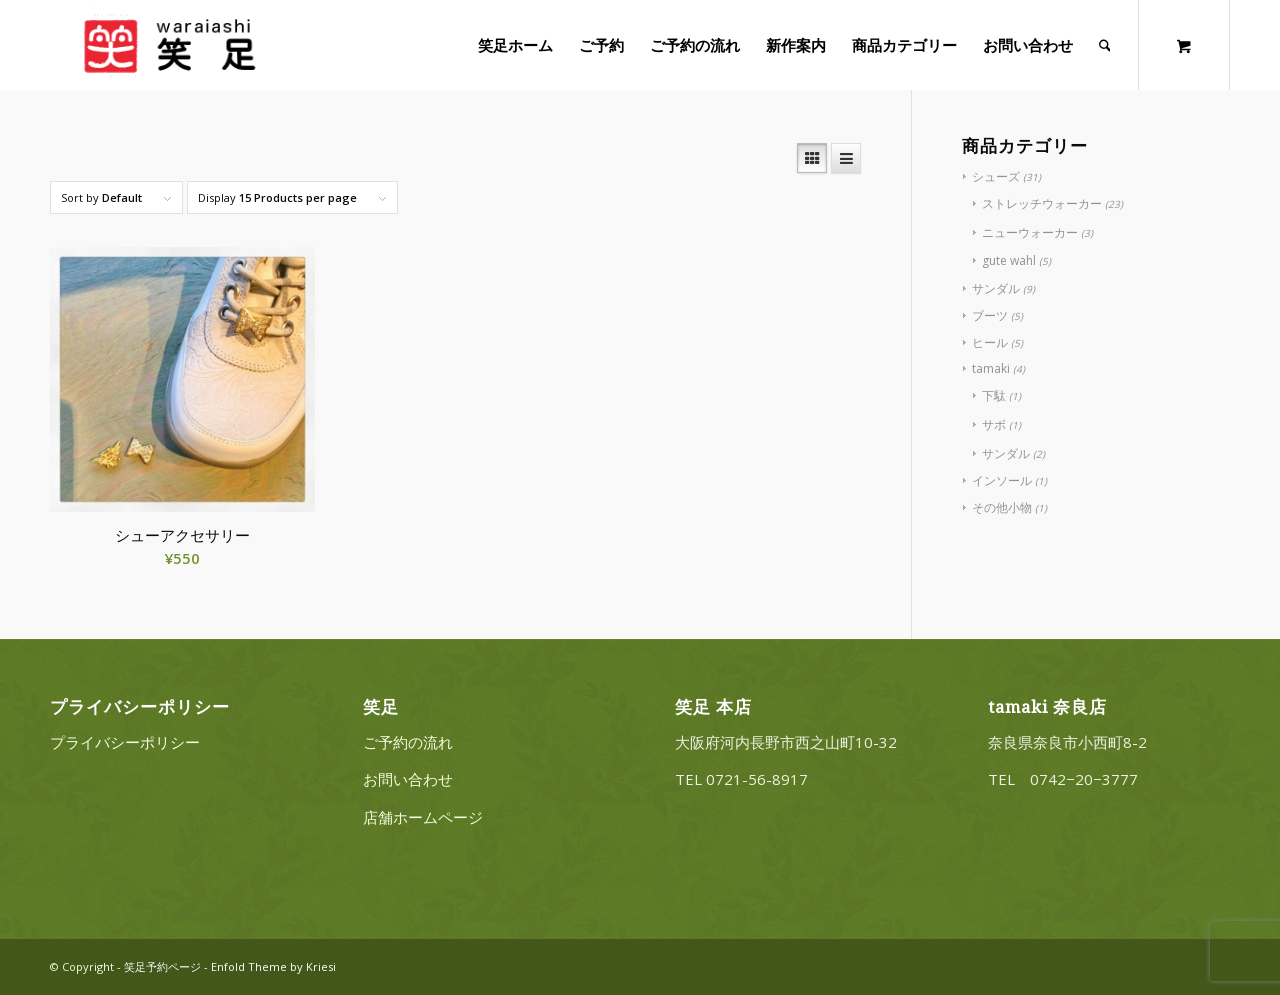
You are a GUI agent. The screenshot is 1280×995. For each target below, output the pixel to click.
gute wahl (1009, 260)
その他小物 (1002, 507)
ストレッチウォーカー (1042, 203)
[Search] (1105, 45)
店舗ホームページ (423, 817)
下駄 (994, 395)
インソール (1002, 480)
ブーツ (990, 315)
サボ (994, 424)
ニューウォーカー (1030, 232)
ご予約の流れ (408, 742)
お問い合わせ (408, 779)
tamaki (991, 368)
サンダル (996, 288)
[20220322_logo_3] (167, 45)
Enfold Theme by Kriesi (273, 966)
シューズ (996, 176)
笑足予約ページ (162, 966)
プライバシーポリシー (125, 742)
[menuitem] (515, 45)
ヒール (990, 342)
